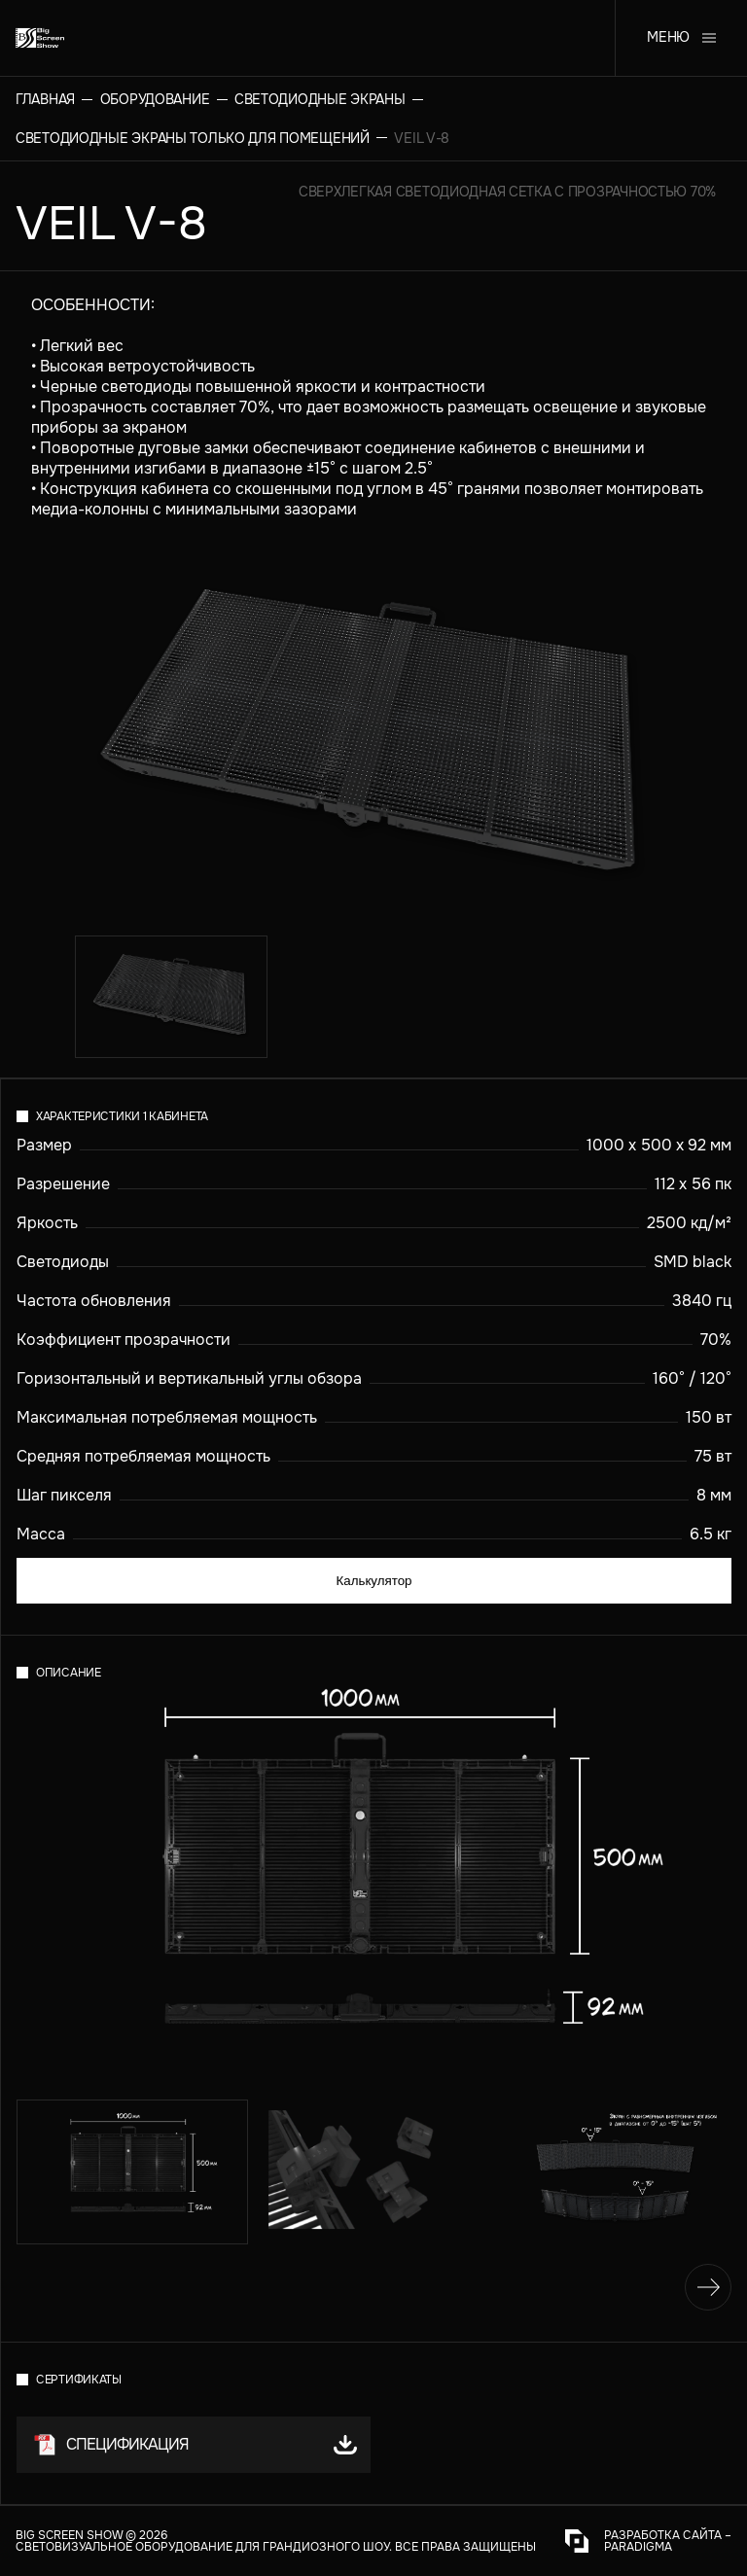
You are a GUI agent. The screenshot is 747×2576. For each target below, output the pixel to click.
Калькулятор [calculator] (373, 1580)
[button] (194, 2445)
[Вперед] (708, 2287)
